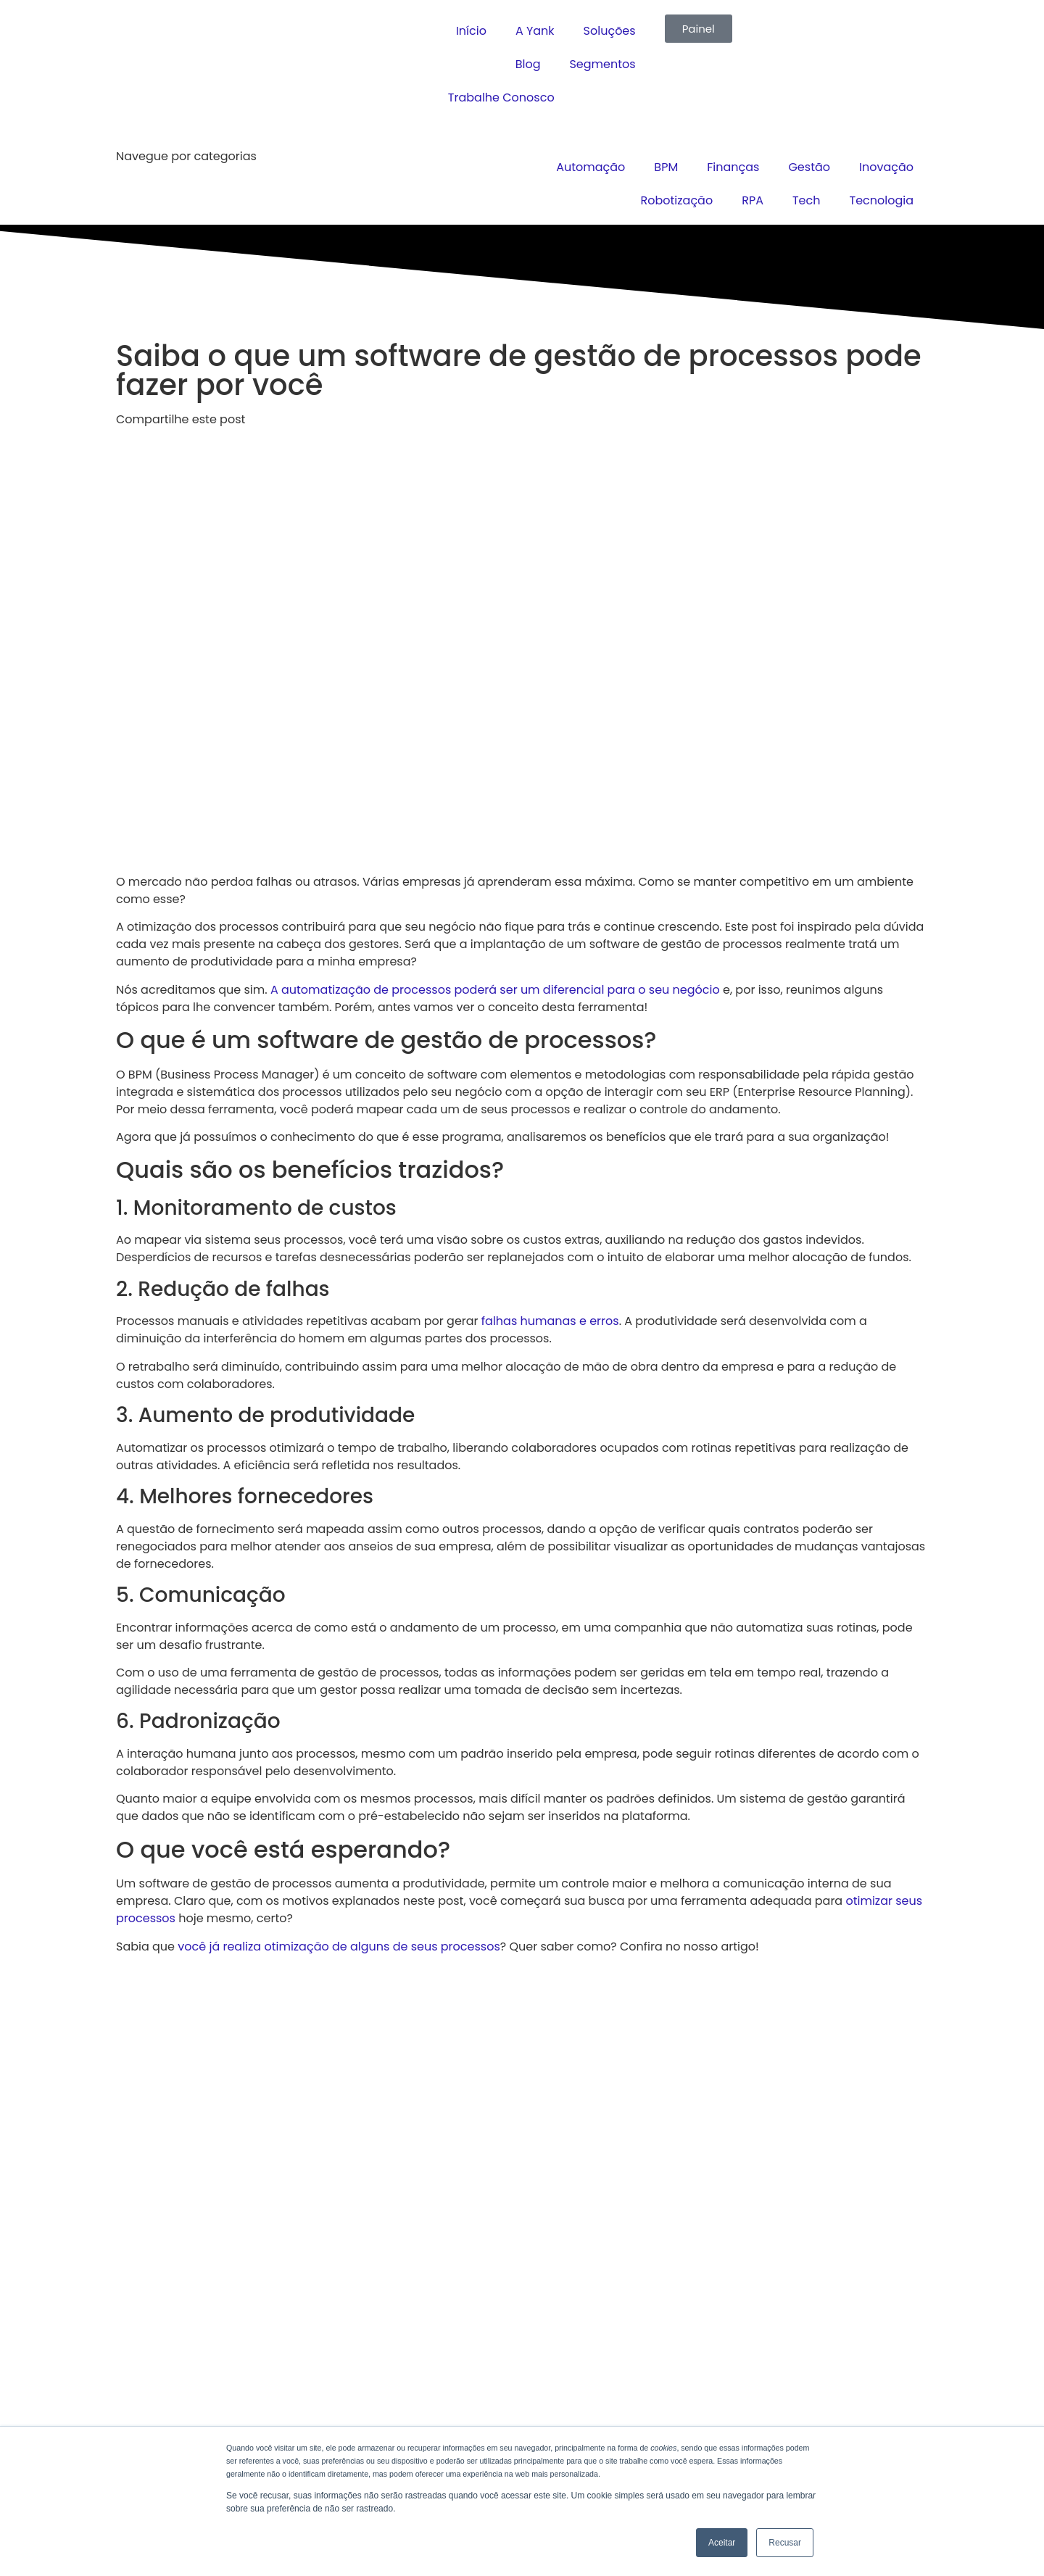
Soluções (610, 30)
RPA (752, 200)
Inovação (886, 167)
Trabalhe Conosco (501, 97)
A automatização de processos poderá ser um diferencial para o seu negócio (495, 989)
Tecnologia (881, 200)
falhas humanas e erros (550, 1321)
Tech (806, 200)
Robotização (677, 200)
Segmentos (602, 64)
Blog (528, 64)
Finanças (733, 167)
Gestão (809, 167)
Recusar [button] (784, 2543)
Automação (590, 167)
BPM (666, 167)
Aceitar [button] (721, 2543)
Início (471, 30)
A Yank (535, 30)
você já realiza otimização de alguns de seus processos (339, 1946)
